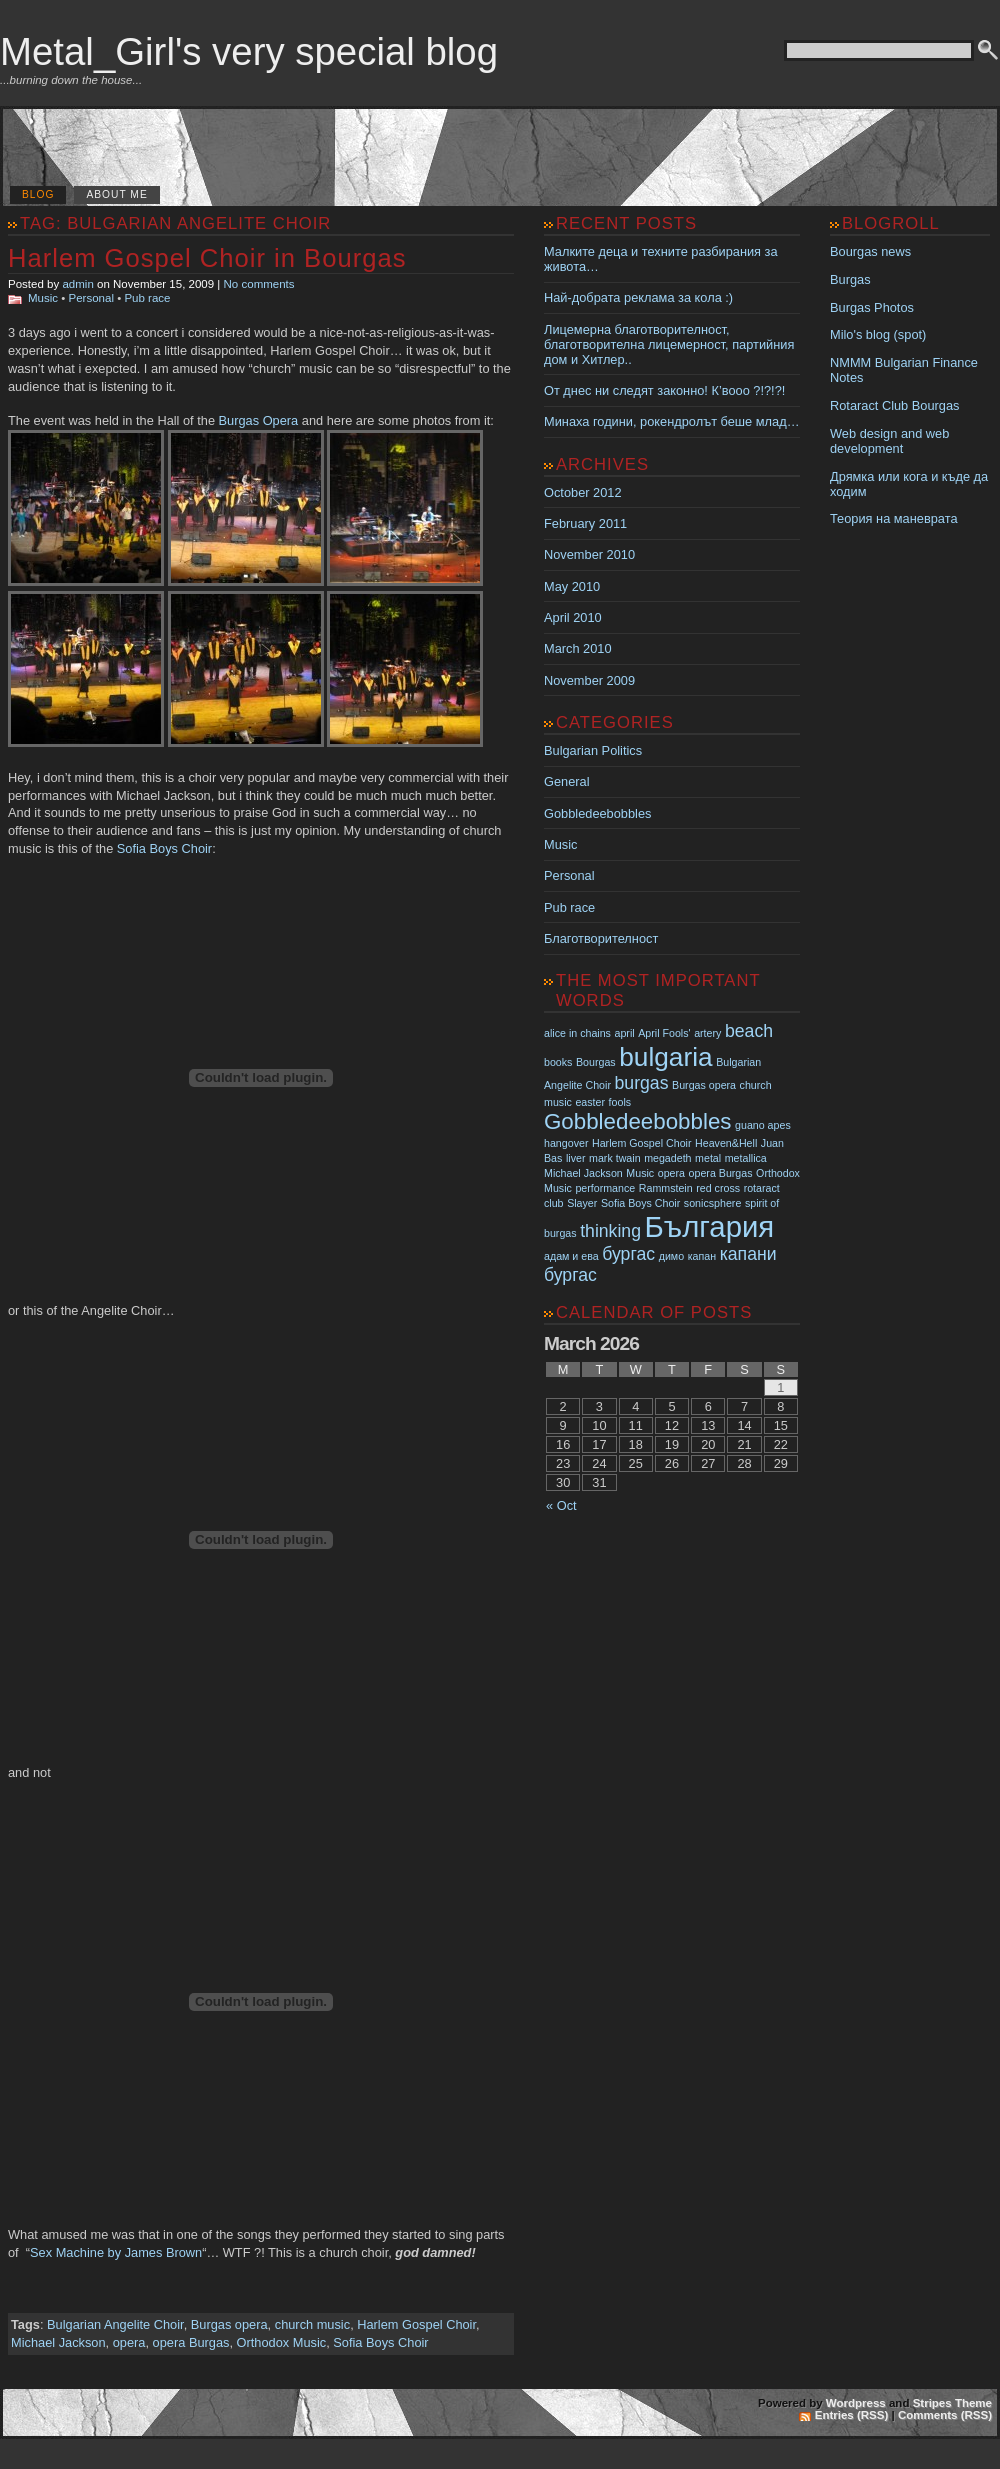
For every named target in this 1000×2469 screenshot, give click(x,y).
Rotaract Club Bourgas (894, 405)
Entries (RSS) (852, 2415)
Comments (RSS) (945, 2415)
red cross (718, 1188)
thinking (610, 1231)
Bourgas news (870, 251)
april (625, 1033)
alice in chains (577, 1033)
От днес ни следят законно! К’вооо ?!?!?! (664, 390)
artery (707, 1033)
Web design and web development (889, 441)
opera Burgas (191, 2342)
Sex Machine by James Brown (116, 2252)
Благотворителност (601, 938)
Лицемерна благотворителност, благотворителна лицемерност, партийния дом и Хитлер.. (669, 344)
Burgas (850, 279)
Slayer (582, 1203)
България (710, 1226)
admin (77, 284)
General (567, 781)
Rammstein (666, 1188)
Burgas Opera (259, 420)
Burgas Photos (872, 307)
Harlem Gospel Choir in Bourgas (207, 258)
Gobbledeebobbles (597, 813)
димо (671, 1256)
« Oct (561, 1505)
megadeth (667, 1158)
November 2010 (589, 554)
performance (605, 1188)
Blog (38, 194)
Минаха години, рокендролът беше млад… (671, 421)
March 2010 (578, 648)
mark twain (615, 1158)
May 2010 (572, 586)
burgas (642, 1083)
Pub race (147, 298)
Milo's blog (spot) (878, 334)
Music (43, 298)
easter (590, 1102)
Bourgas (596, 1062)
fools (620, 1102)
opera (129, 2342)
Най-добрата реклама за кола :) (638, 297)
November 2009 (589, 680)
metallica (746, 1158)
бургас (628, 1254)
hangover (566, 1143)
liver (576, 1158)
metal (708, 1158)
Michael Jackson (58, 2342)
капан (702, 1256)
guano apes (763, 1125)
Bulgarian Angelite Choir (115, 2324)
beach (749, 1031)
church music (312, 2324)
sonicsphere (712, 1203)
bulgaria (665, 1057)
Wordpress (856, 2403)
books (558, 1062)
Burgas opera (229, 2324)
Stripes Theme (952, 2403)
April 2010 (573, 617)
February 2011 (585, 523)
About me (116, 194)
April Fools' (664, 1033)
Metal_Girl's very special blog (249, 51)
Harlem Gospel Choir (416, 2324)
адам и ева (571, 1256)
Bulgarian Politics (593, 750)
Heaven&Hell (726, 1143)
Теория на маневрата (894, 518)
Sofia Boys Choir (164, 848)
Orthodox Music (282, 2342)
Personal (91, 298)
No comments (259, 284)
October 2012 (583, 492)
